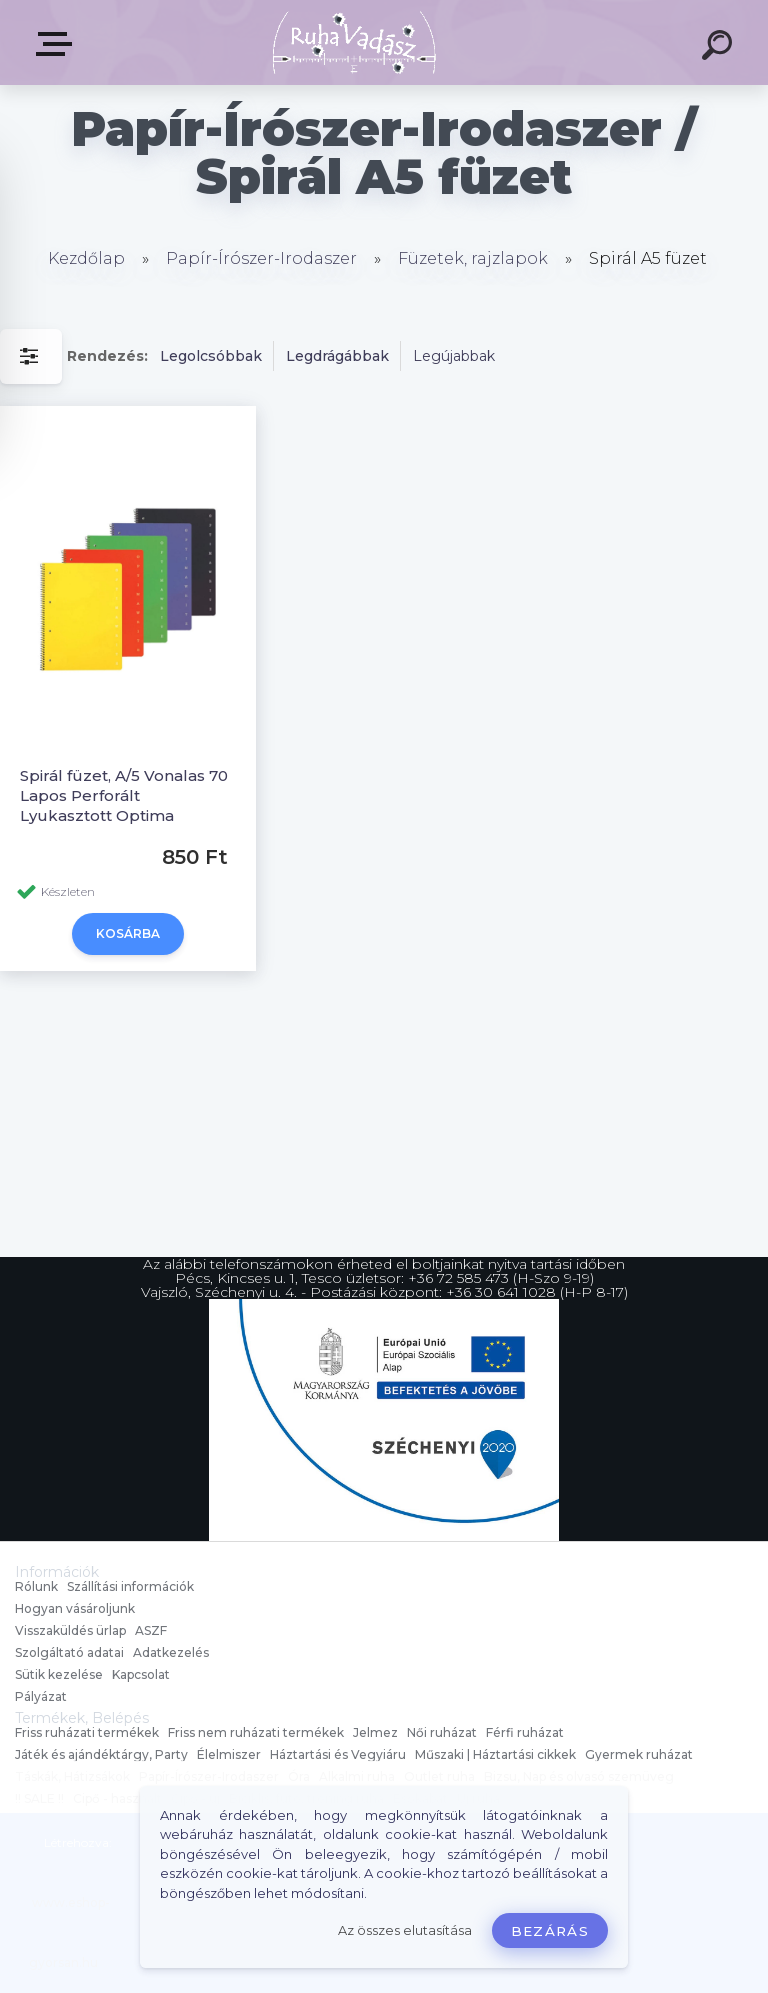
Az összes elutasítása (405, 1930)
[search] (720, 48)
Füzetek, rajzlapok (473, 258)
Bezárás (550, 1931)
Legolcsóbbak (211, 356)
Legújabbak (454, 356)
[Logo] (354, 42)
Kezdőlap (86, 258)
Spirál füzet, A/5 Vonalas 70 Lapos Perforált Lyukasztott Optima (124, 795)
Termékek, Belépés (58, 44)
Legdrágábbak (337, 356)
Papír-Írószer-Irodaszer (261, 258)
